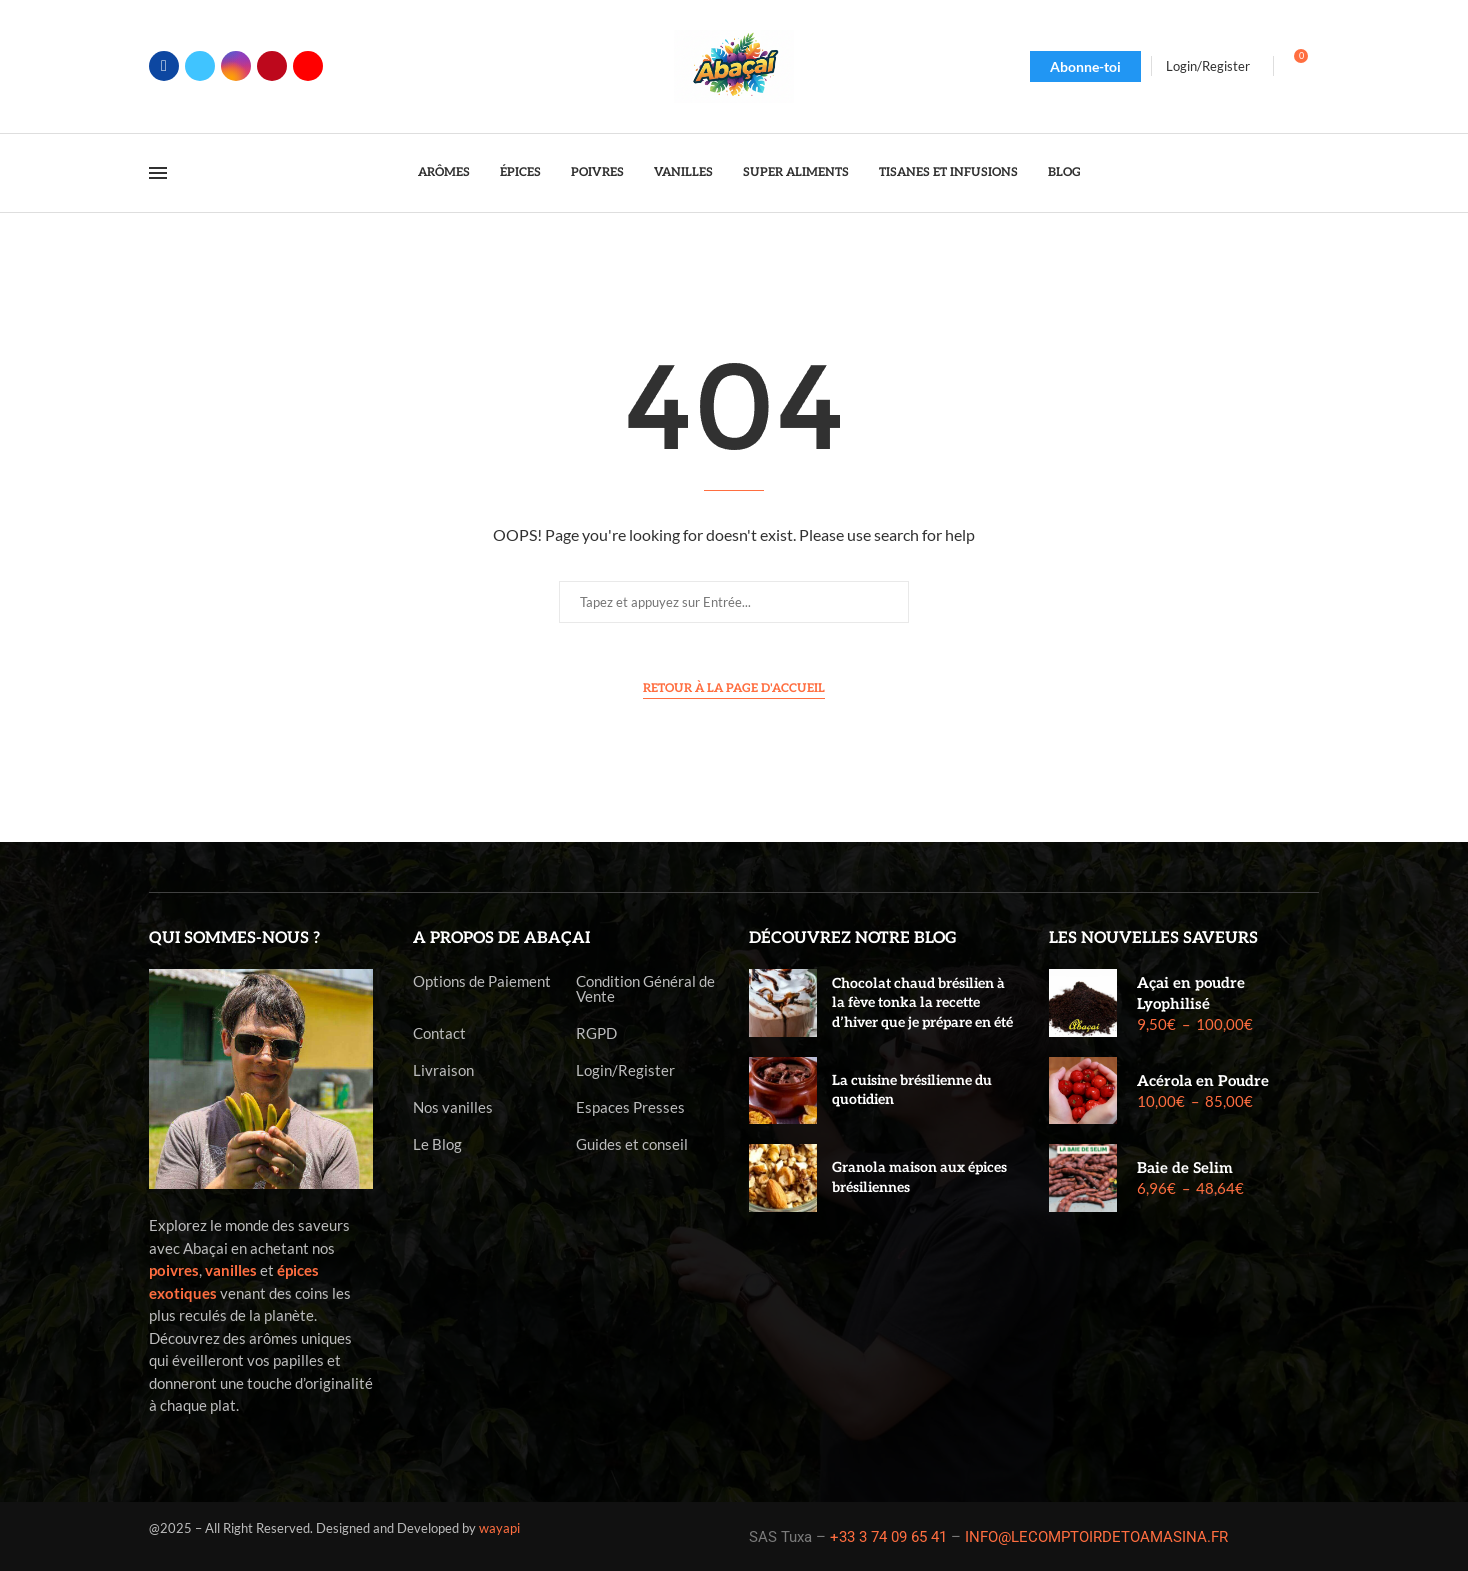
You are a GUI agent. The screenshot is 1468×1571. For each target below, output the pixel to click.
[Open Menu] (158, 173)
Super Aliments (796, 172)
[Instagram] (236, 66)
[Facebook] (164, 66)
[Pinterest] (272, 66)
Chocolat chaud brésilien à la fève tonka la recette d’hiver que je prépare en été (922, 1003)
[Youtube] (308, 66)
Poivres (597, 172)
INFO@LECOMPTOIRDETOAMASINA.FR (1096, 1537)
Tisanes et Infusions (948, 172)
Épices (520, 172)
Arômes (444, 172)
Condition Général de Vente (645, 989)
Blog (1064, 172)
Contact (439, 1033)
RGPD (596, 1033)
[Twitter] (200, 66)
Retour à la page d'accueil (734, 688)
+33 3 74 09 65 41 (888, 1537)
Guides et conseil (632, 1144)
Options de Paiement (482, 981)
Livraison (443, 1070)
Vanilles (683, 172)
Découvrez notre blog (853, 938)
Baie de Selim (1185, 1168)
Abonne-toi (1085, 66)
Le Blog (437, 1144)
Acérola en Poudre (1203, 1081)
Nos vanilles (453, 1107)
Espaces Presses (630, 1107)
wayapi (499, 1528)
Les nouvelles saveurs (1153, 938)
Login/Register (625, 1070)
